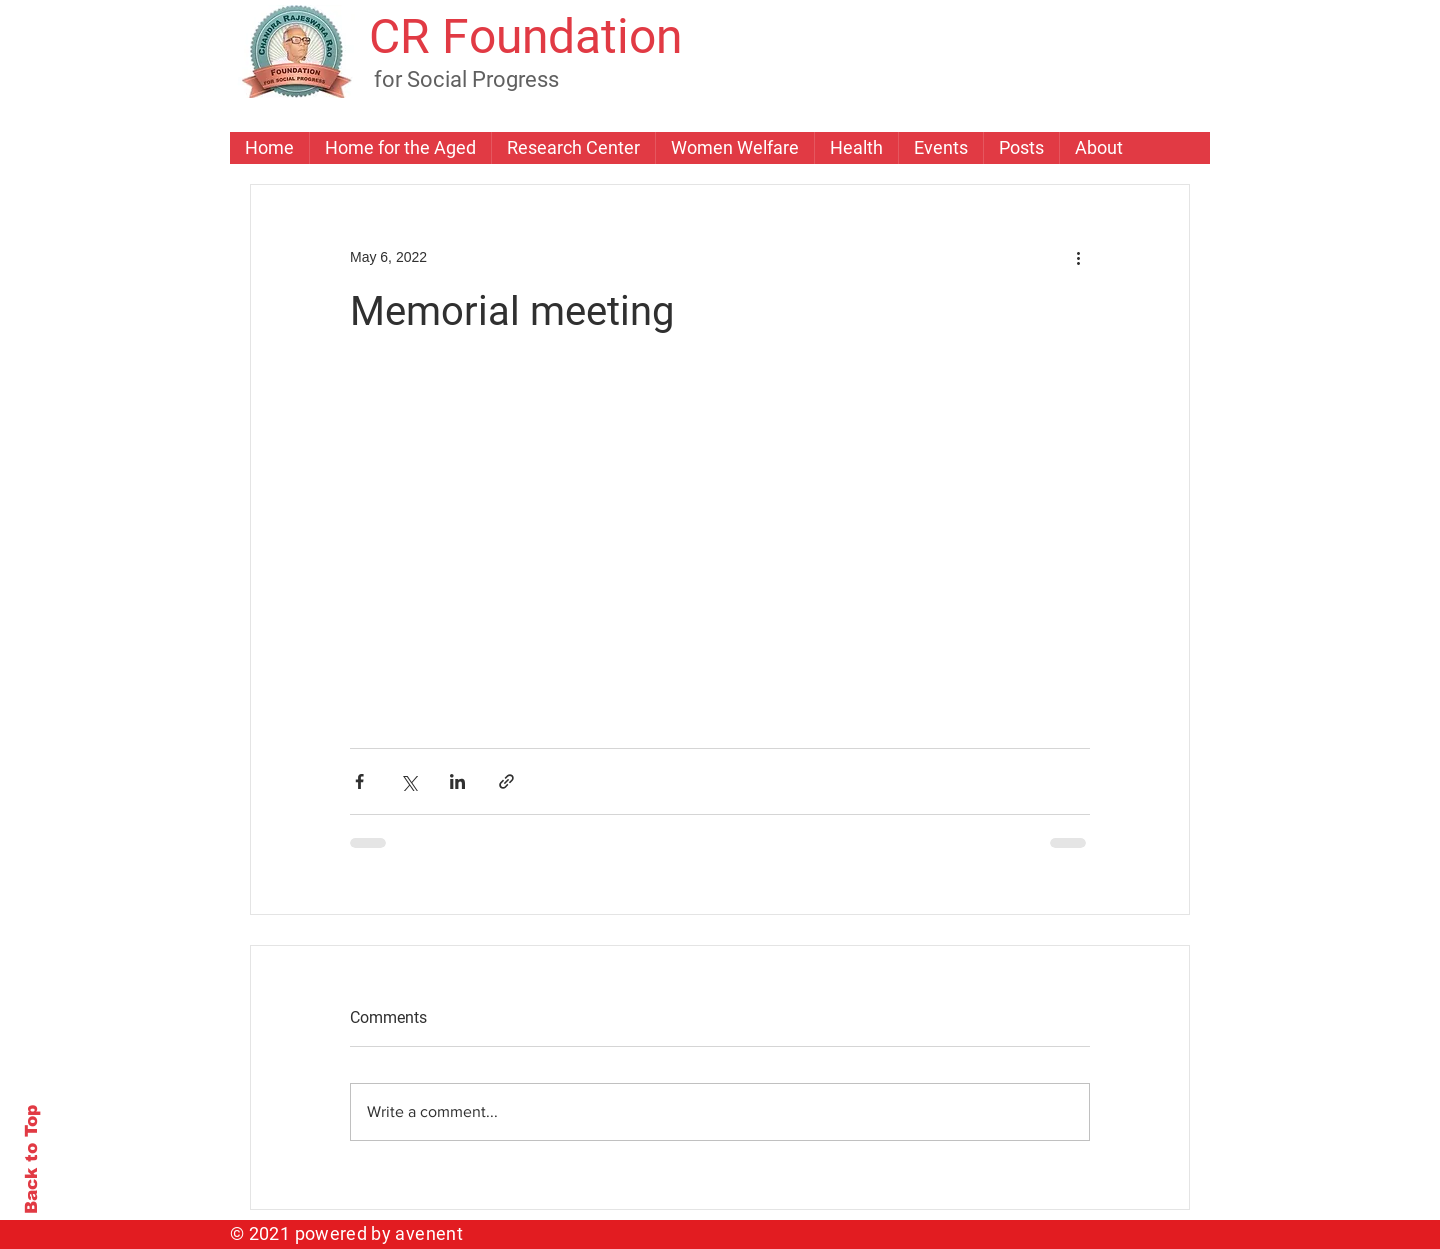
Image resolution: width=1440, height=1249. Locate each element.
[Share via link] (506, 781)
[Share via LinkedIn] (457, 781)
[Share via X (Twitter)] (408, 781)
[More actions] (1078, 257)
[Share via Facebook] (359, 781)
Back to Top (31, 1159)
